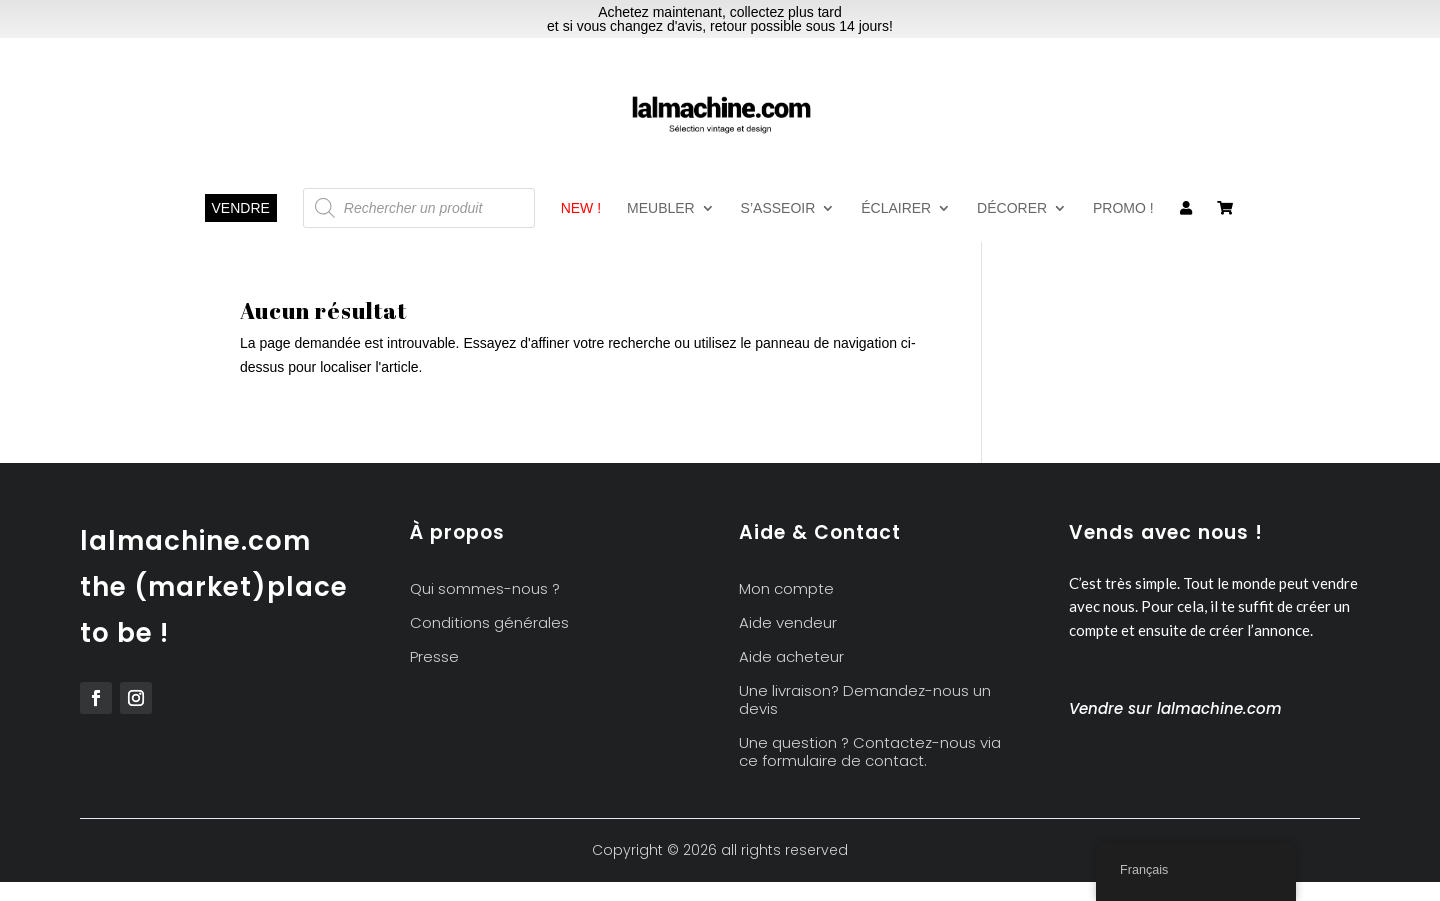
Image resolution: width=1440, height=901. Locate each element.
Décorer (1012, 208)
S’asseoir (778, 208)
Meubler (661, 208)
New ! (581, 208)
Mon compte (786, 589)
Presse (434, 657)
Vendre (241, 208)
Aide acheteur (791, 657)
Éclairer (896, 208)
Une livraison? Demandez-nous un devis (865, 700)
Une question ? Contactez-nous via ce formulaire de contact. (870, 752)
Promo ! (1123, 208)
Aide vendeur (788, 623)
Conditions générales (489, 623)
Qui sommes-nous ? (485, 589)
